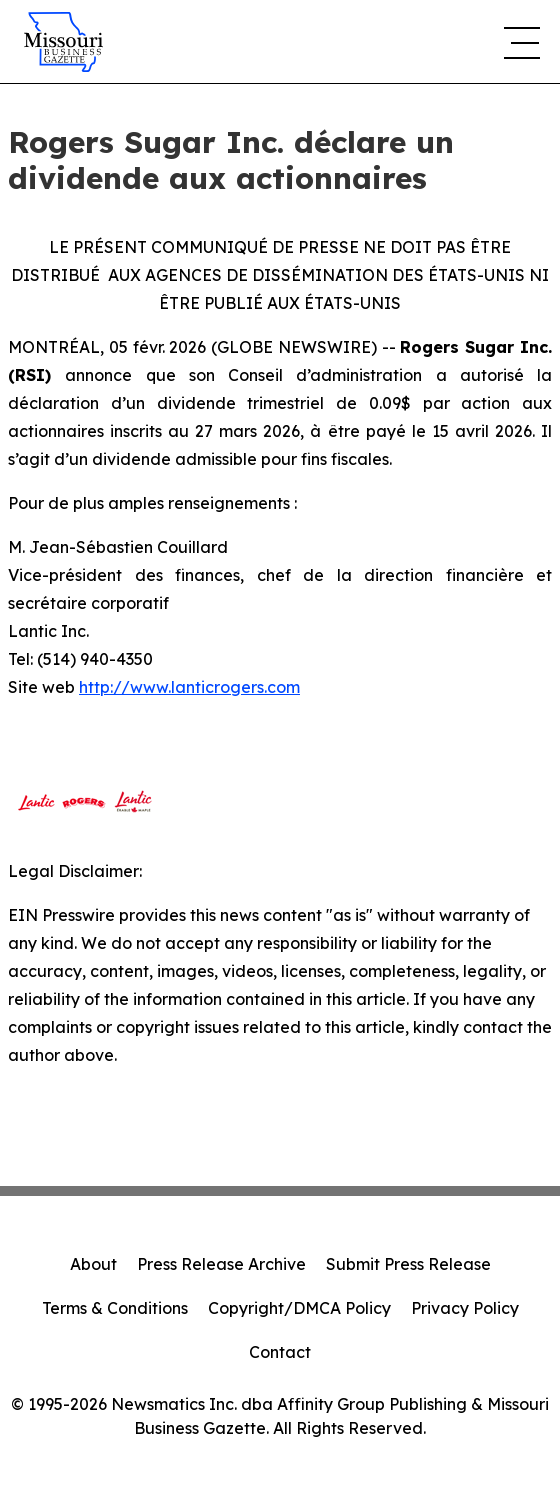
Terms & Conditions (115, 1308)
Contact (280, 1352)
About (93, 1264)
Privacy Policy (465, 1308)
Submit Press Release (408, 1264)
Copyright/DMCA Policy (299, 1308)
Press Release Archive (221, 1264)
